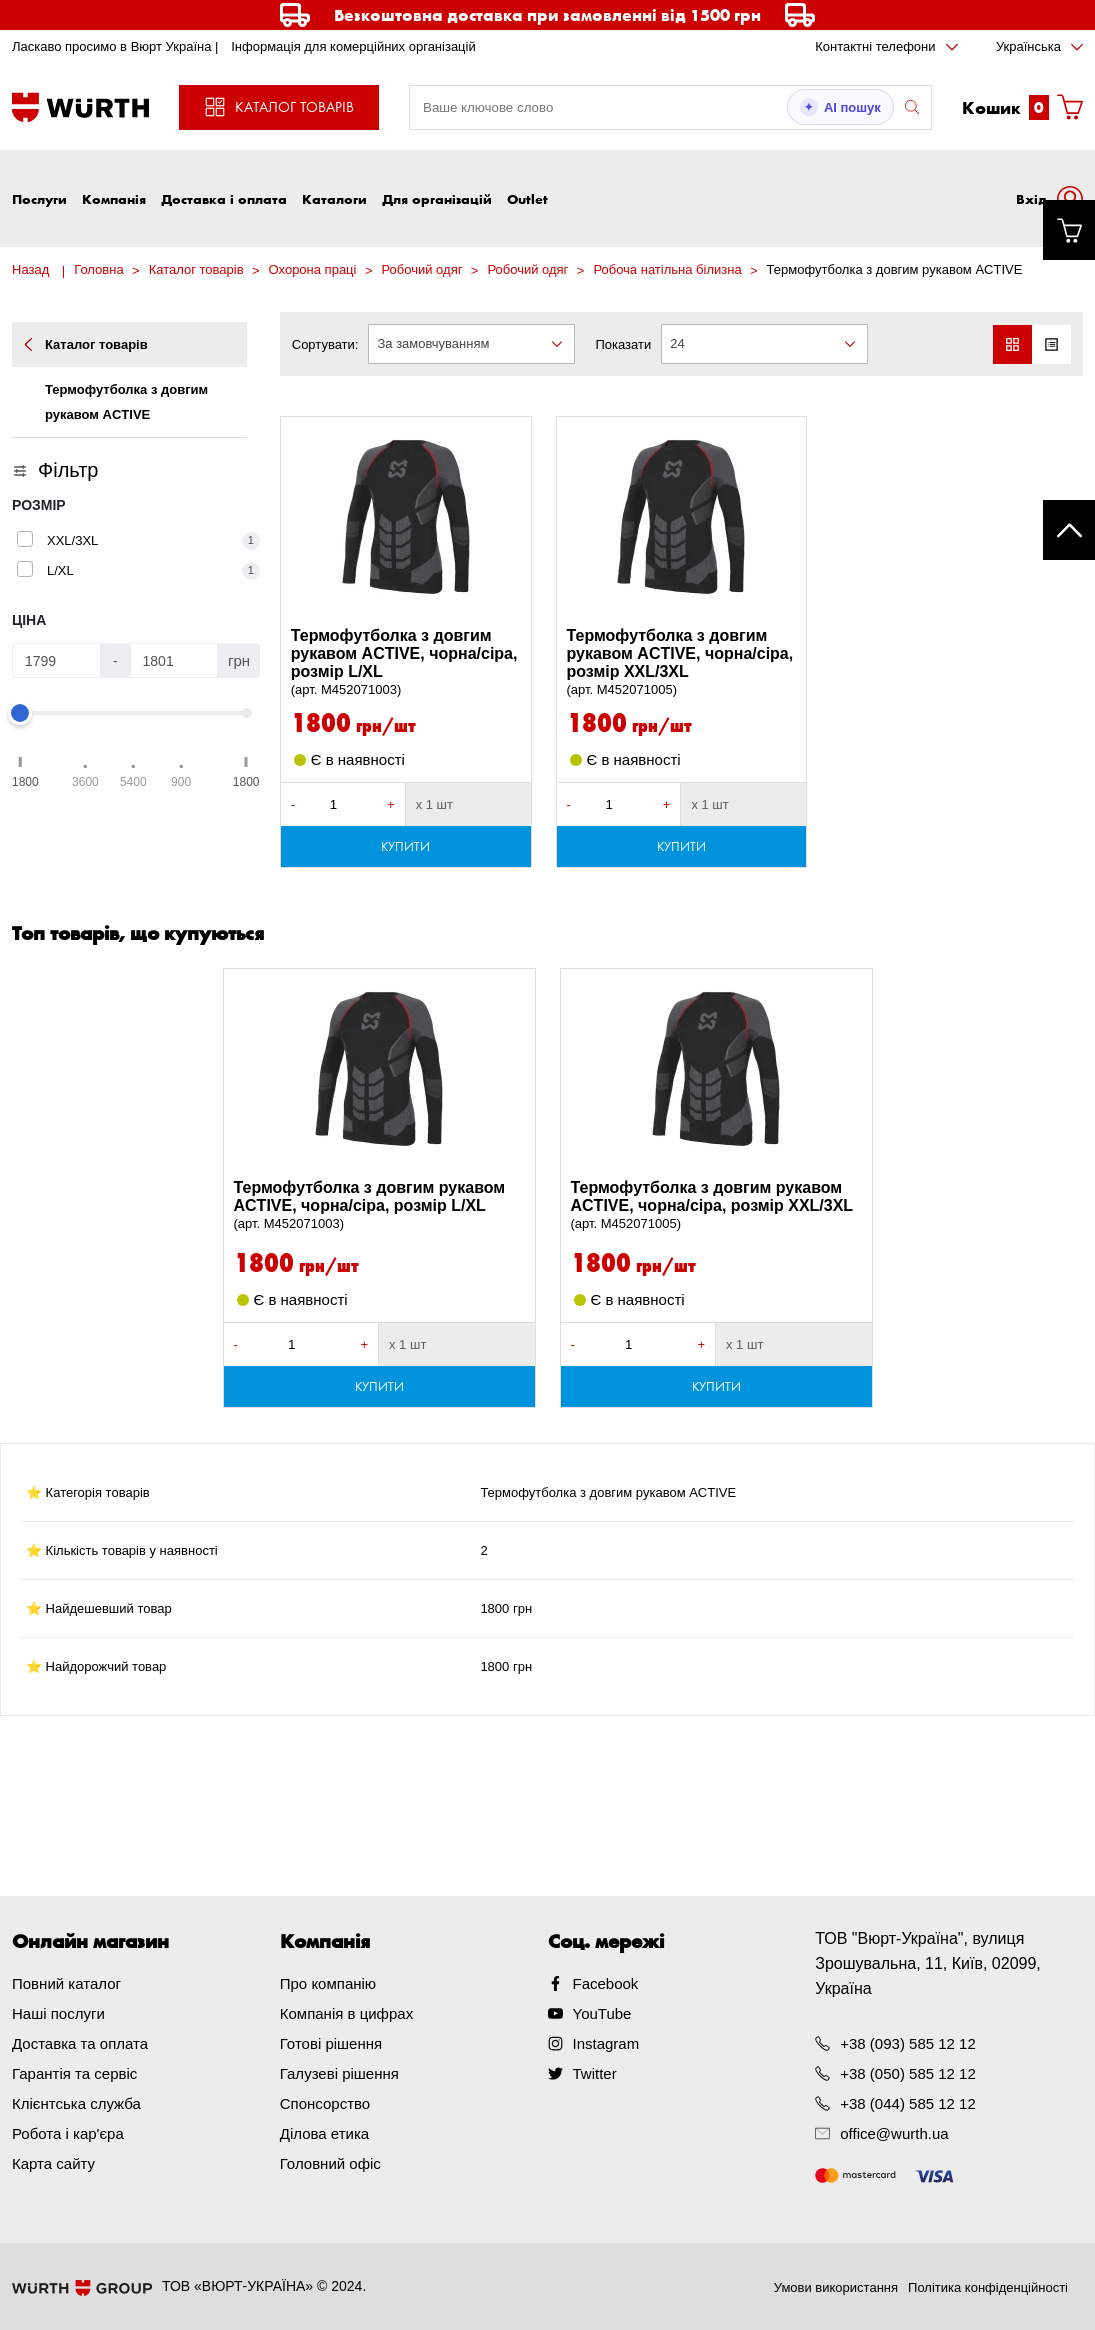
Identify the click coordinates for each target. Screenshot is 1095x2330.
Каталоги (334, 198)
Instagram (606, 2043)
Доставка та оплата (80, 2043)
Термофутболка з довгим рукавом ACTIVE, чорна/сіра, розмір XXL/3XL (682, 663)
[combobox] (471, 344)
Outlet (527, 198)
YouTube (602, 2013)
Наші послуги (58, 2013)
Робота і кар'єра (68, 2133)
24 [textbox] (677, 343)
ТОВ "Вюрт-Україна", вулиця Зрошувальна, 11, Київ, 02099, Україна (928, 1963)
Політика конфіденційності (988, 2287)
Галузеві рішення (339, 2073)
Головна (98, 269)
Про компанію (328, 1983)
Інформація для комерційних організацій (353, 46)
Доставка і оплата (224, 198)
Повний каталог (66, 1983)
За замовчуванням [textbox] (433, 343)
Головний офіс (330, 2163)
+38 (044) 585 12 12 (908, 2103)
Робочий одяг (421, 269)
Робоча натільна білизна (667, 269)
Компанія (114, 198)
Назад (30, 269)
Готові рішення (331, 2043)
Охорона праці (313, 269)
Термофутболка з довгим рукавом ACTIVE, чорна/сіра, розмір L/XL (406, 663)
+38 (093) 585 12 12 (908, 2043)
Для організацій (437, 198)
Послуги (39, 198)
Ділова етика (324, 2133)
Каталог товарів (196, 269)
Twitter (595, 2073)
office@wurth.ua (894, 2133)
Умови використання (836, 2287)
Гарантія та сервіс (74, 2073)
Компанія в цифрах (346, 2013)
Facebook (606, 1983)
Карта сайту (53, 2163)
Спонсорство (325, 2103)
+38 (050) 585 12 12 (908, 2073)
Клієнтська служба (76, 2103)
